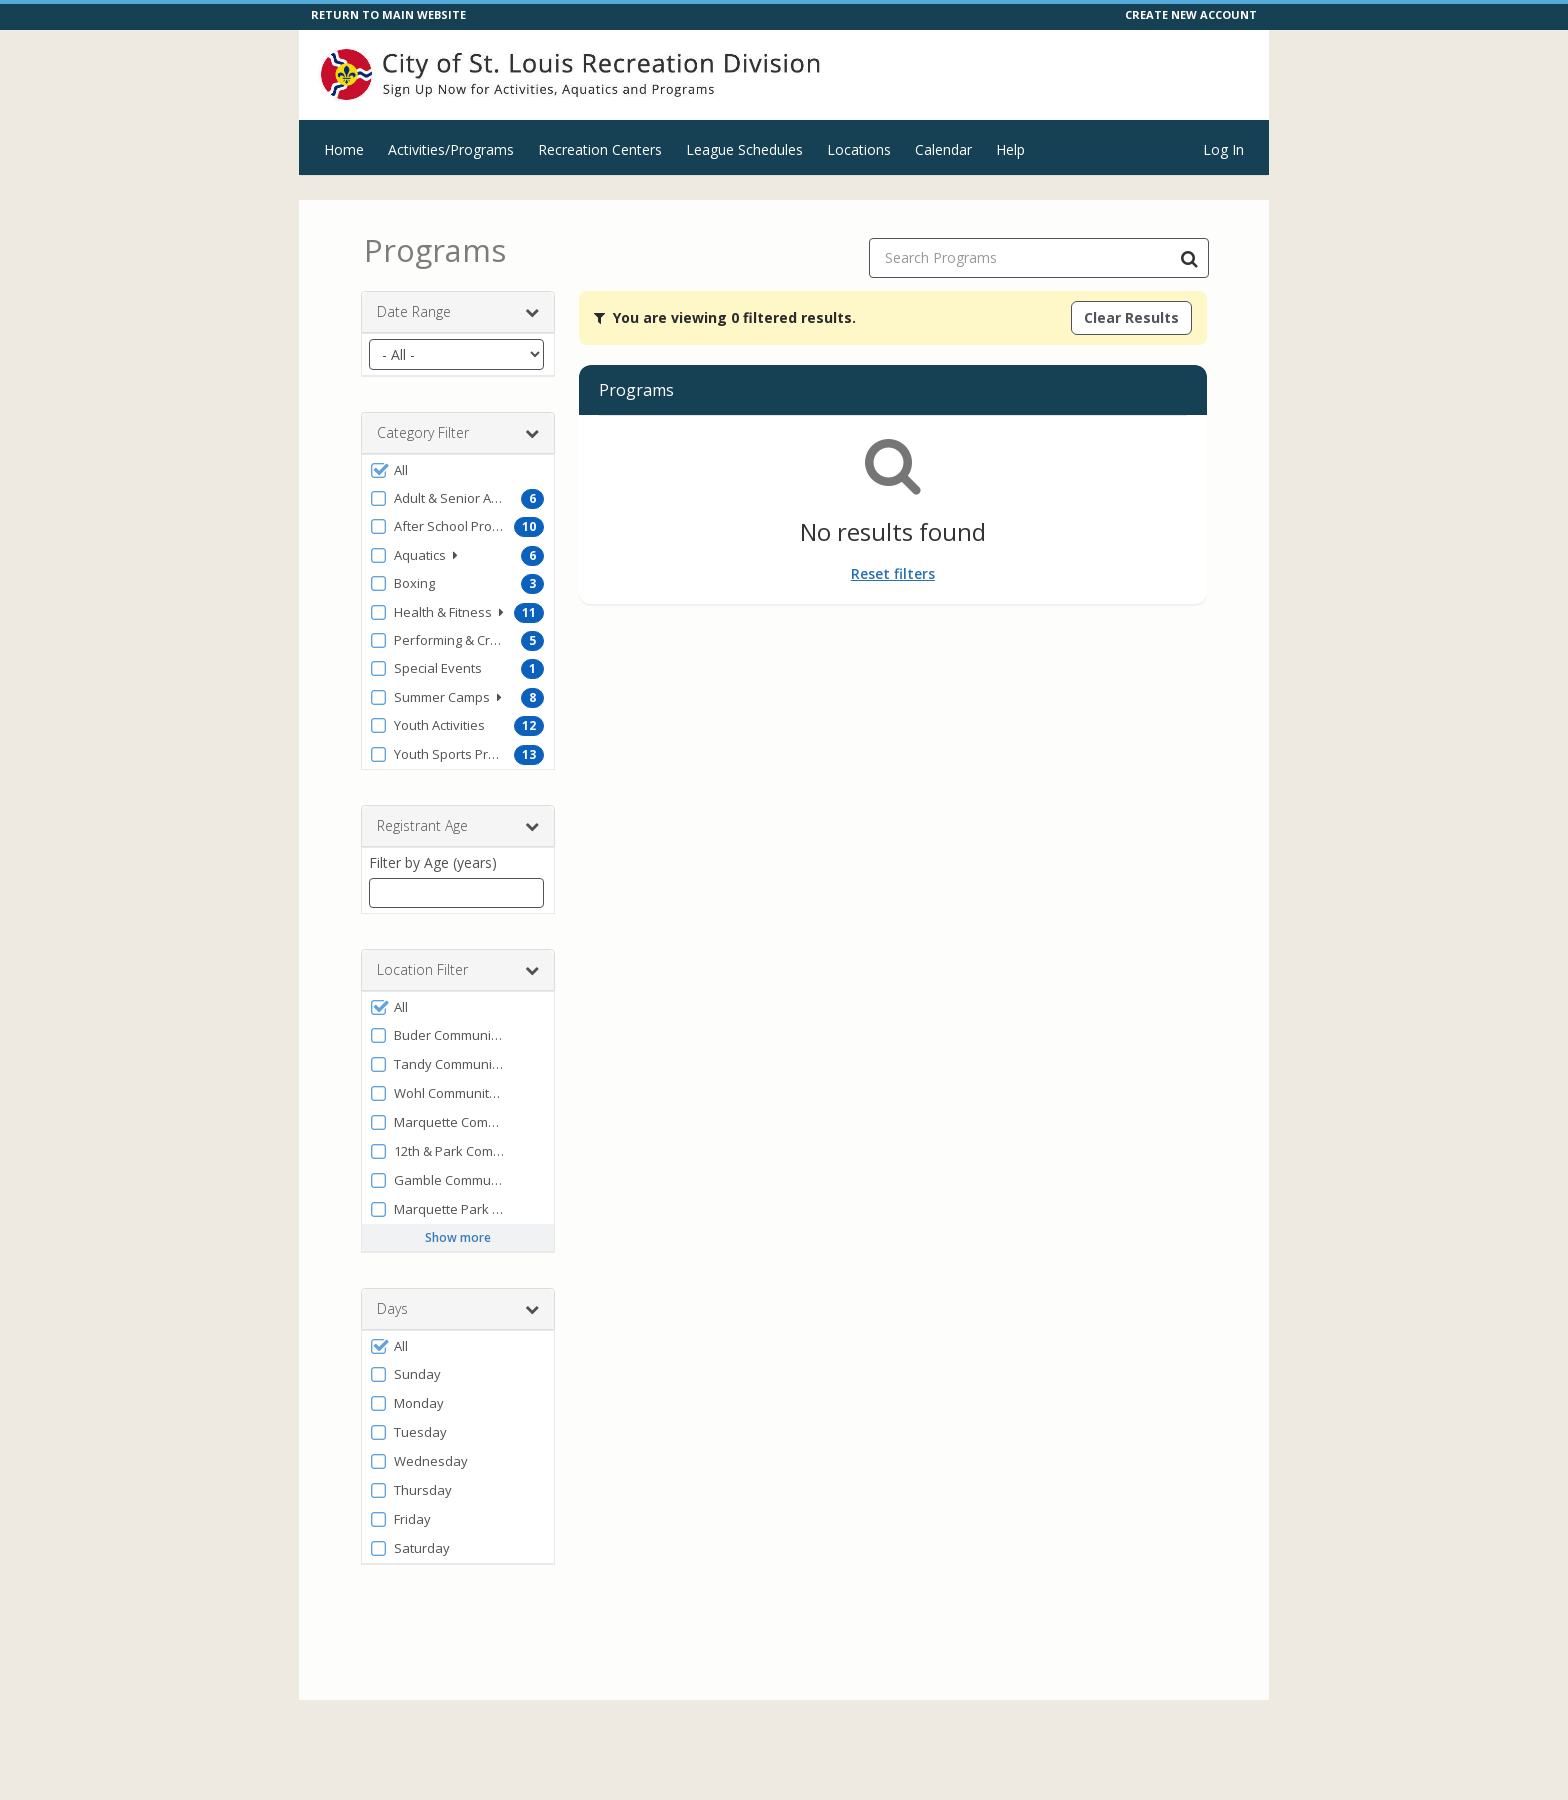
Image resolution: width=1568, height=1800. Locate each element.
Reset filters (893, 573)
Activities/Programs (451, 149)
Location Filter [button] (458, 970)
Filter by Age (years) (433, 862)
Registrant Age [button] (458, 826)
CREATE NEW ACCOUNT (1191, 14)
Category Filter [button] (458, 433)
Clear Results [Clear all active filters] (1131, 317)
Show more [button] (458, 1237)
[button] (458, 470)
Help (1010, 149)
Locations (859, 149)
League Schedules (744, 149)
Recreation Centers (600, 149)
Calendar (943, 149)
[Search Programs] (1189, 258)
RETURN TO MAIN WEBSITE (388, 14)
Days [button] (458, 1309)
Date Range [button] (458, 312)
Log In (1223, 149)
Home (344, 149)
